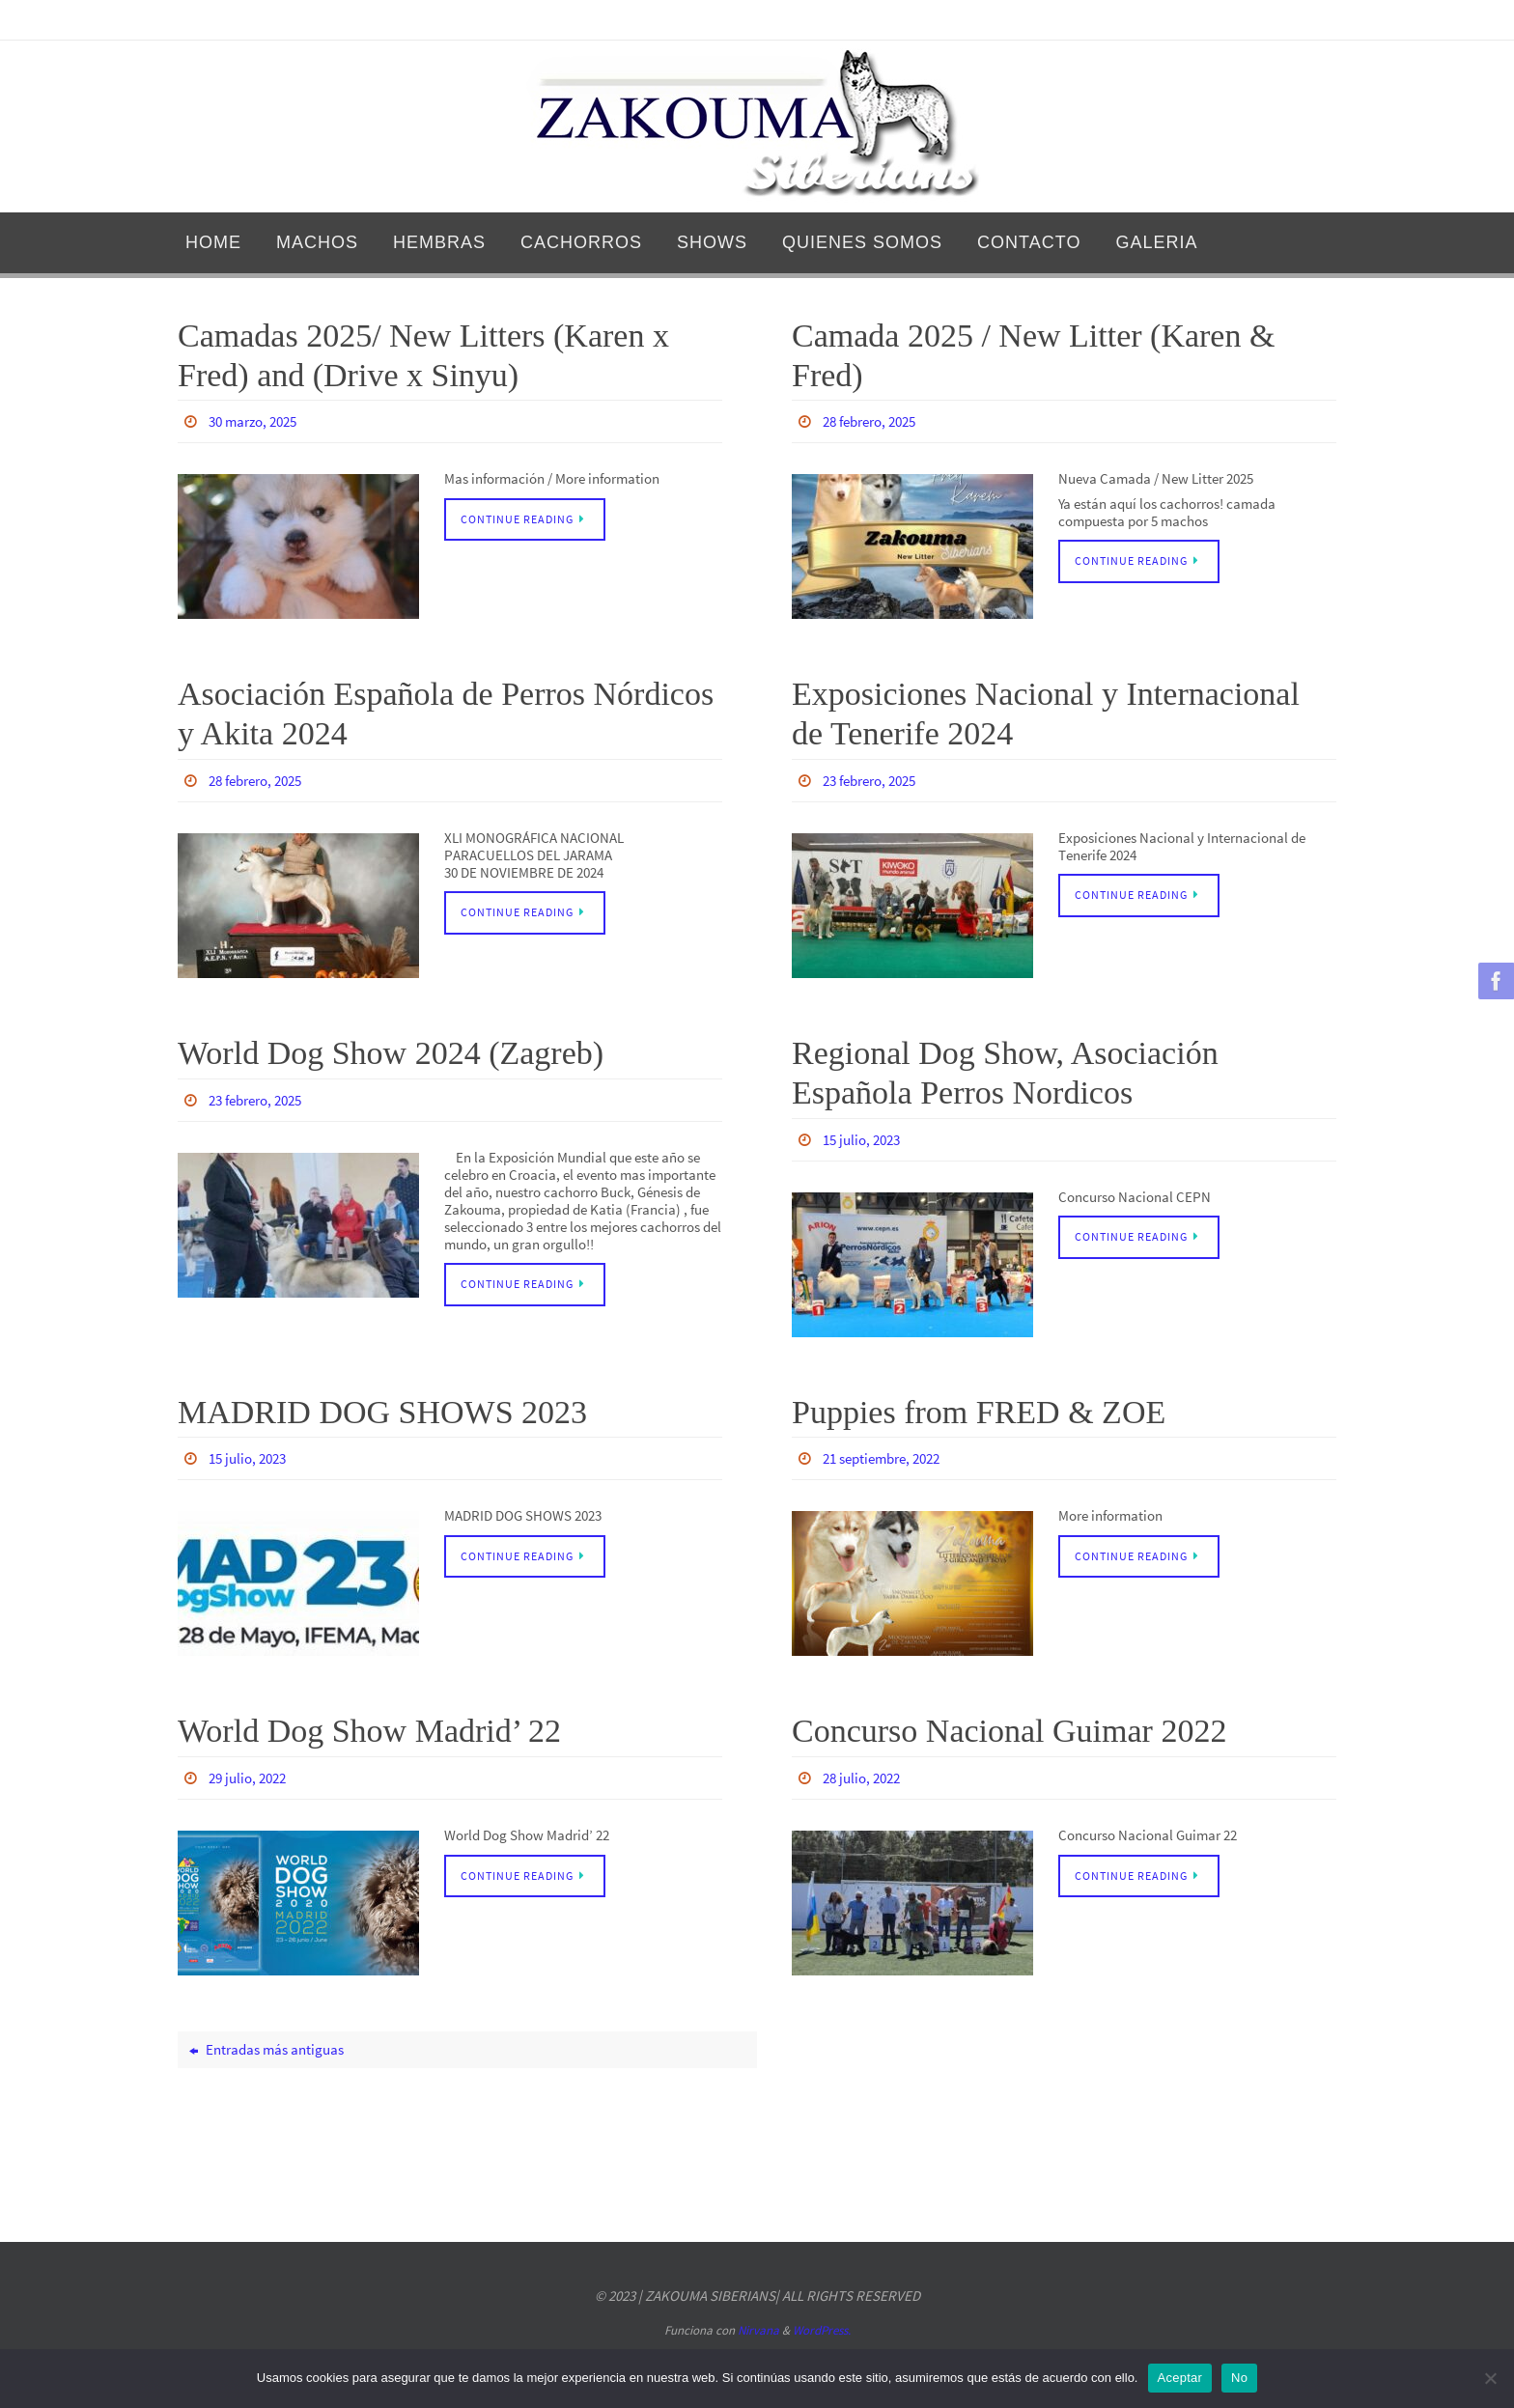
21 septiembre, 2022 (888, 1455)
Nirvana (758, 2326)
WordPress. (822, 2326)
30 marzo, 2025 (257, 421)
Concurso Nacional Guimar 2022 (1009, 1727)
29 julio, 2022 (251, 1773)
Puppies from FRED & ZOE (978, 1409)
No (1239, 2377)
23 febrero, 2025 (875, 779)
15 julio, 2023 (865, 1137)
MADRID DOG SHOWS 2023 (382, 1409)
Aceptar (1180, 2377)
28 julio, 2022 (865, 1773)
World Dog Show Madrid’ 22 (369, 1727)
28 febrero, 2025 (875, 421)
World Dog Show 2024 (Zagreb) (390, 1051)
